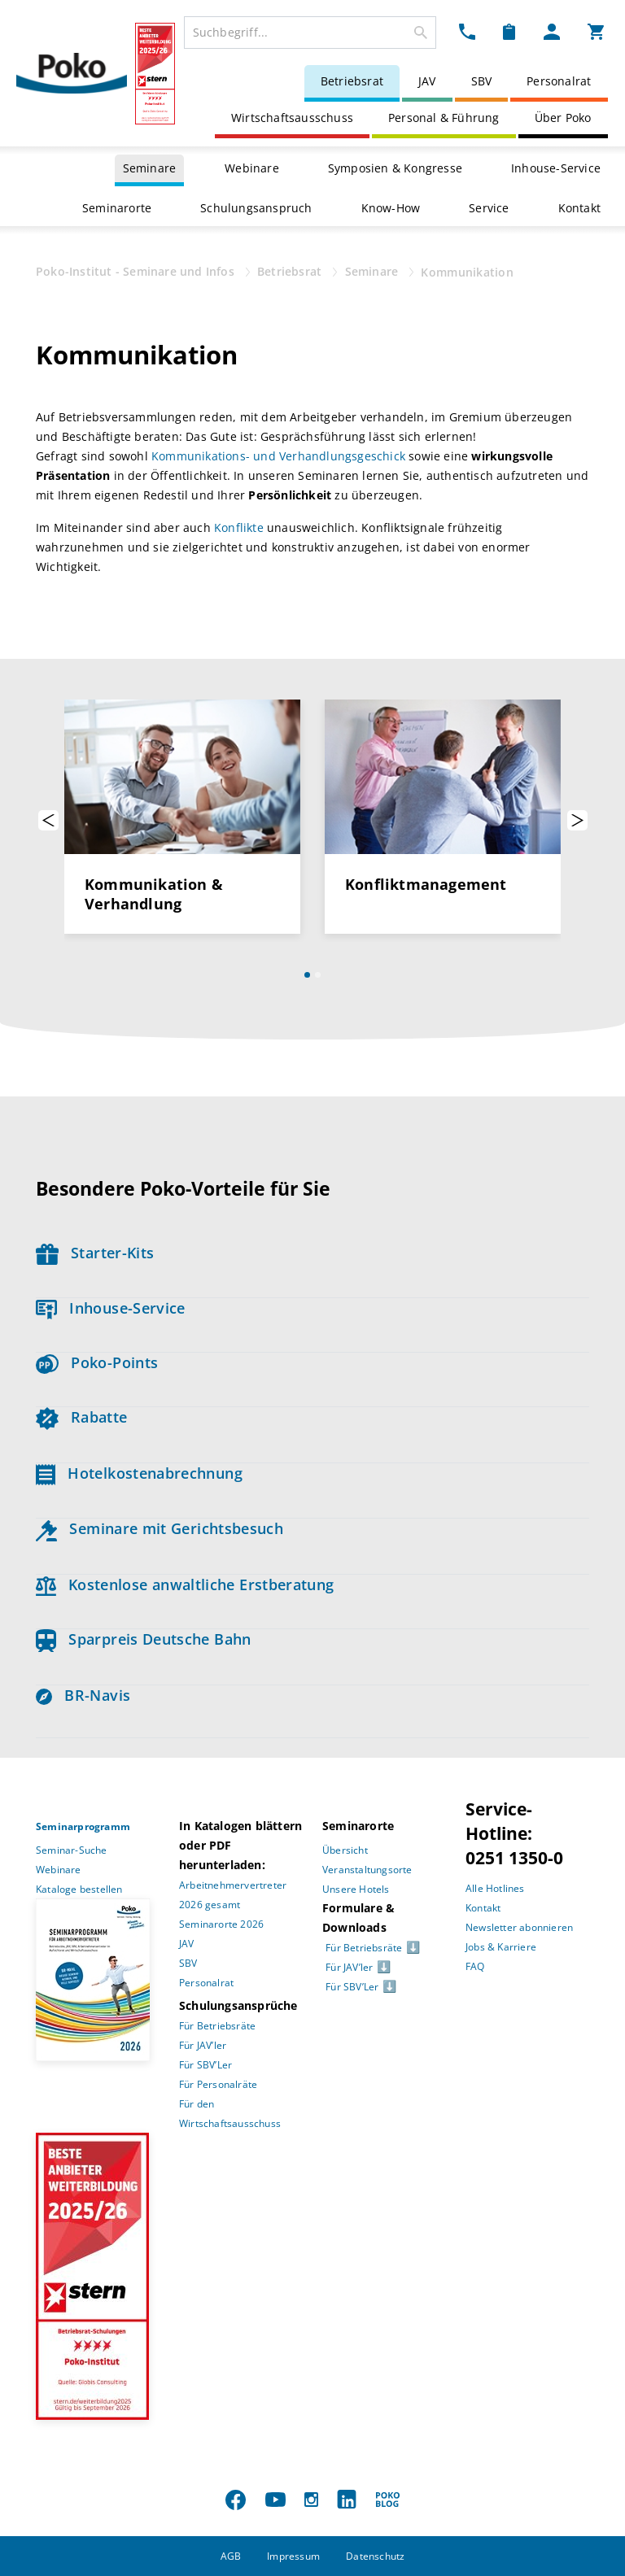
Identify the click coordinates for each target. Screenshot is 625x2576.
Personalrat (559, 81)
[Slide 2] (318, 975)
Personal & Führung (444, 117)
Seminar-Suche (71, 1850)
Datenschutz (375, 2556)
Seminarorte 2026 (221, 1924)
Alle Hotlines (495, 1888)
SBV (481, 81)
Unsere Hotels (356, 1889)
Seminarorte (116, 208)
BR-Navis (83, 1695)
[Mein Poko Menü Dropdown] (552, 31)
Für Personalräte (218, 2084)
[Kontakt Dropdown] (467, 31)
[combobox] (310, 32)
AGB (231, 2556)
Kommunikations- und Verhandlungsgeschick (278, 456)
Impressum (293, 2556)
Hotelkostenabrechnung (139, 1473)
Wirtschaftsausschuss (292, 117)
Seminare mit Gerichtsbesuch (159, 1528)
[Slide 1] (307, 975)
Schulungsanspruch (256, 208)
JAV (427, 81)
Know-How (391, 208)
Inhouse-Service (556, 168)
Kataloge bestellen (79, 1889)
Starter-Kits (95, 1252)
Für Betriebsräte (217, 2026)
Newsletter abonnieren (519, 1927)
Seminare (150, 168)
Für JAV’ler (202, 2045)
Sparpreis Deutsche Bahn (143, 1639)
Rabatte (81, 1417)
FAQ (475, 1966)
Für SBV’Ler (205, 2065)
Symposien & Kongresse (395, 168)
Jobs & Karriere (500, 1947)
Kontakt (579, 208)
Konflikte (239, 527)
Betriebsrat (352, 81)
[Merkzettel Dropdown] (509, 31)
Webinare (252, 168)
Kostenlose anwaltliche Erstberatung (185, 1584)
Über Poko (563, 117)
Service (489, 208)
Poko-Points (97, 1362)
